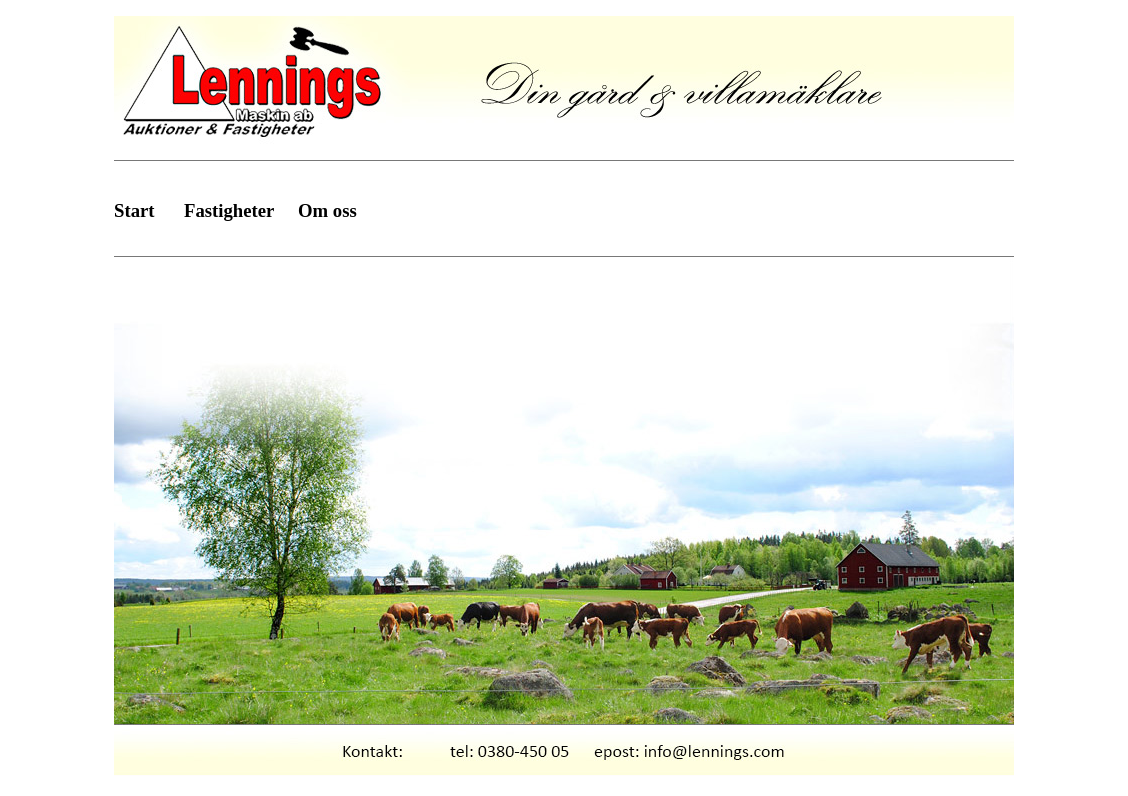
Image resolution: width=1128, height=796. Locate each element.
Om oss (327, 210)
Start (134, 210)
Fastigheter (229, 210)
